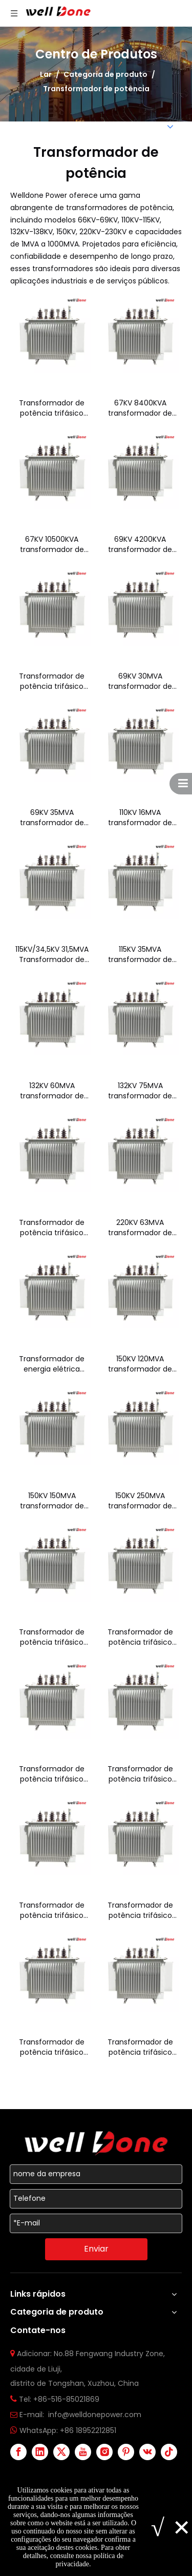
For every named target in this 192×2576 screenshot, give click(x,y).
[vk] (147, 2452)
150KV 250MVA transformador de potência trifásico (140, 1500)
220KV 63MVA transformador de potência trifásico (140, 1227)
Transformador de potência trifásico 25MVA (140, 1637)
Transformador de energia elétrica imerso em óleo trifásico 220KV (51, 1364)
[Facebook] (18, 2452)
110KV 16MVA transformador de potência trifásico (140, 817)
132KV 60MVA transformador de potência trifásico (52, 1090)
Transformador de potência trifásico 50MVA (140, 1774)
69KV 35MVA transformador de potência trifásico (52, 817)
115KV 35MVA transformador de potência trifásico (140, 954)
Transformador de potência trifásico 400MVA (140, 1910)
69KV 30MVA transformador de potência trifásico (140, 681)
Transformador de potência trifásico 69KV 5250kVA (51, 681)
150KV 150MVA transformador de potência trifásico (52, 1500)
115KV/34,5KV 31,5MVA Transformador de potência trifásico (52, 954)
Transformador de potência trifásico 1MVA (51, 2047)
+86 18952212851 (88, 2430)
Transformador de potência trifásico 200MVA (51, 1910)
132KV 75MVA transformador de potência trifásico (140, 1090)
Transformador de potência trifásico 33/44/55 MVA (51, 1774)
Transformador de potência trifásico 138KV (51, 1227)
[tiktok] (169, 2452)
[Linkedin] (40, 2452)
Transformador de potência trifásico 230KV (51, 1637)
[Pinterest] (126, 2452)
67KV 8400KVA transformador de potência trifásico (140, 408)
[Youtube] (83, 2452)
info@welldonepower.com (94, 2414)
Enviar (96, 2249)
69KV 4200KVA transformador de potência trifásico (140, 544)
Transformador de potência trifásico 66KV (51, 408)
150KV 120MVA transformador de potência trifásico (140, 1364)
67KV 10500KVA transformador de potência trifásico (52, 544)
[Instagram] (104, 2452)
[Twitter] (61, 2452)
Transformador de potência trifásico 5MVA (140, 2047)
